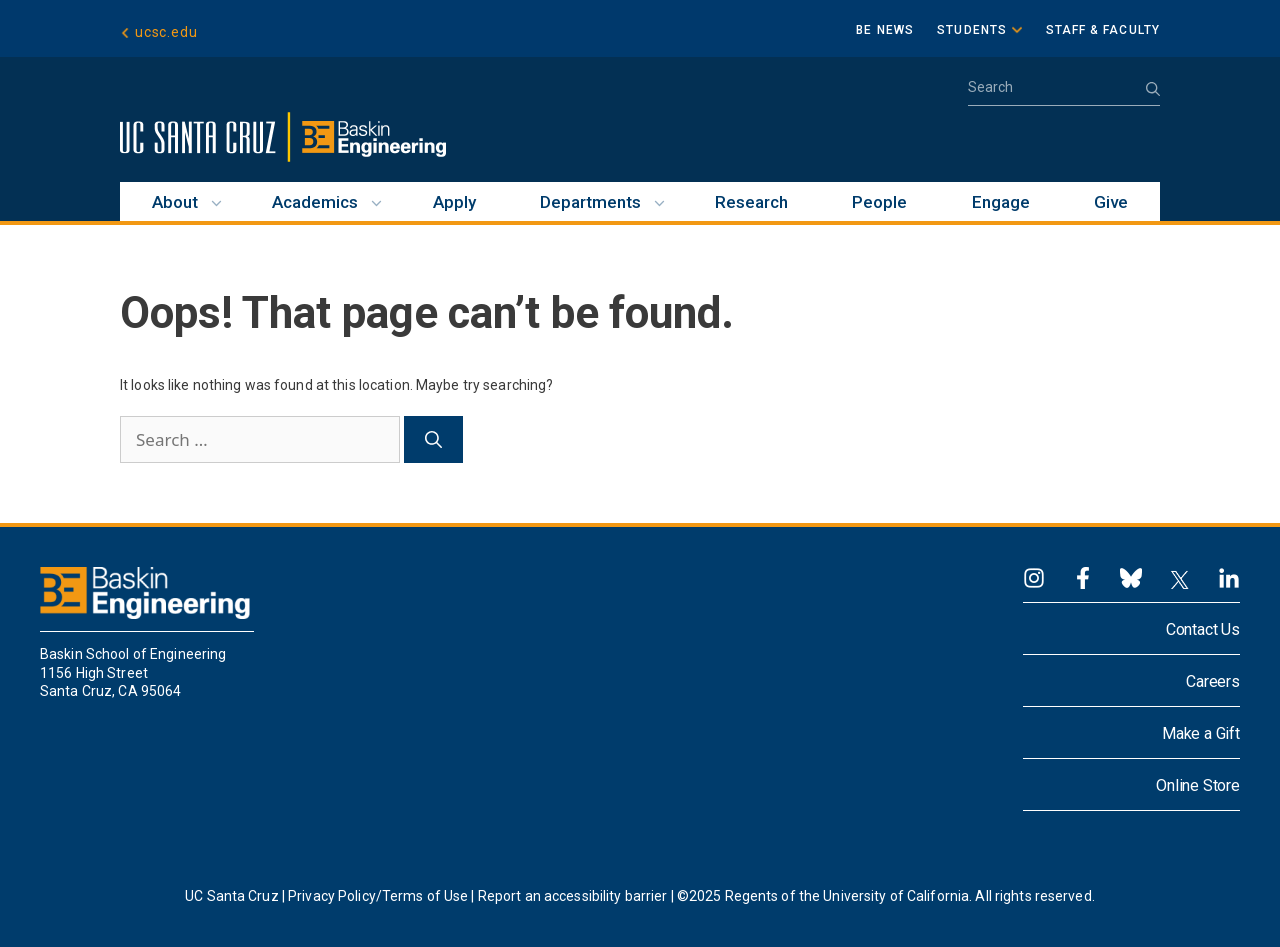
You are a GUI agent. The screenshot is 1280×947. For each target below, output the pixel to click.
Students (972, 30)
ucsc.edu (166, 32)
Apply (454, 202)
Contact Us (1203, 629)
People (879, 202)
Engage (1001, 202)
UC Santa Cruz (232, 896)
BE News (885, 30)
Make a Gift (1201, 733)
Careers (1213, 681)
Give (1111, 202)
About (175, 202)
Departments (590, 202)
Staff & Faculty (1103, 30)
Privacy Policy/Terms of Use (378, 896)
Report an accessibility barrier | (576, 896)
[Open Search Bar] (1064, 93)
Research (751, 202)
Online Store (1198, 785)
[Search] (433, 440)
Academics (315, 202)
